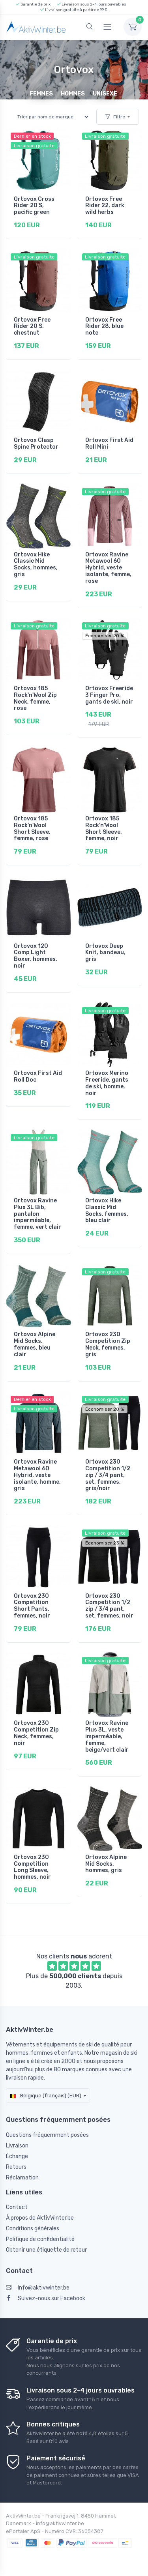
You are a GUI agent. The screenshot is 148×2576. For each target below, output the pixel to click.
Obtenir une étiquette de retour (46, 2250)
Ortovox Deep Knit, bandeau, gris (105, 953)
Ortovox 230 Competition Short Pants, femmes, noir (32, 1606)
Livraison (17, 2145)
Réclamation (22, 2177)
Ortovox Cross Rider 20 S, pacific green (34, 206)
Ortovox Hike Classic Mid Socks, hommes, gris (36, 564)
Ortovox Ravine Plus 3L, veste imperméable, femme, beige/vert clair (107, 1736)
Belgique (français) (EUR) (45, 2096)
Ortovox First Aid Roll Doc (38, 1076)
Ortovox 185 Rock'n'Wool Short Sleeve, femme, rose (32, 828)
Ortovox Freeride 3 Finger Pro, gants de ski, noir (109, 695)
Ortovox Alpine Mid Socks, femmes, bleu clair (34, 1344)
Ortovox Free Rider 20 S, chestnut (32, 326)
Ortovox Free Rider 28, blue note (104, 326)
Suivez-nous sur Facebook (45, 2298)
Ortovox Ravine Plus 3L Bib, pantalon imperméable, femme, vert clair (37, 1213)
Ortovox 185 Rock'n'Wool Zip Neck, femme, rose (35, 698)
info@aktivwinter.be (37, 2287)
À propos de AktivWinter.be (40, 2218)
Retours (16, 2167)
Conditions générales (32, 2228)
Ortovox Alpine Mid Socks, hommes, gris (106, 1864)
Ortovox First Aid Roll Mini (109, 443)
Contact (17, 2207)
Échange (17, 2156)
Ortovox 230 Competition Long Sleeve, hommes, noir (32, 1867)
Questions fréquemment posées (47, 2135)
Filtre (115, 117)
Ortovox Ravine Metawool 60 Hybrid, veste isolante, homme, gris (37, 1475)
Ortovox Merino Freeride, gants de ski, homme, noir (106, 1083)
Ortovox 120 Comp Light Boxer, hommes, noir (35, 956)
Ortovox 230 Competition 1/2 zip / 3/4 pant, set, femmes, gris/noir (107, 1475)
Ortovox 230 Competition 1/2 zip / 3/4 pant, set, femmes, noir (109, 1606)
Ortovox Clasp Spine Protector (36, 443)
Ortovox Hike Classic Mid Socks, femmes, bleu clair (106, 1210)
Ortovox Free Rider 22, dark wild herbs (104, 206)
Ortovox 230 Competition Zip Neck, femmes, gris (107, 1344)
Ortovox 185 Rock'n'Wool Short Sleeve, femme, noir (103, 828)
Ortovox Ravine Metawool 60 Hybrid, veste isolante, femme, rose (108, 567)
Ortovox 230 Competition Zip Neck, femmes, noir (36, 1733)
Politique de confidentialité (40, 2239)
